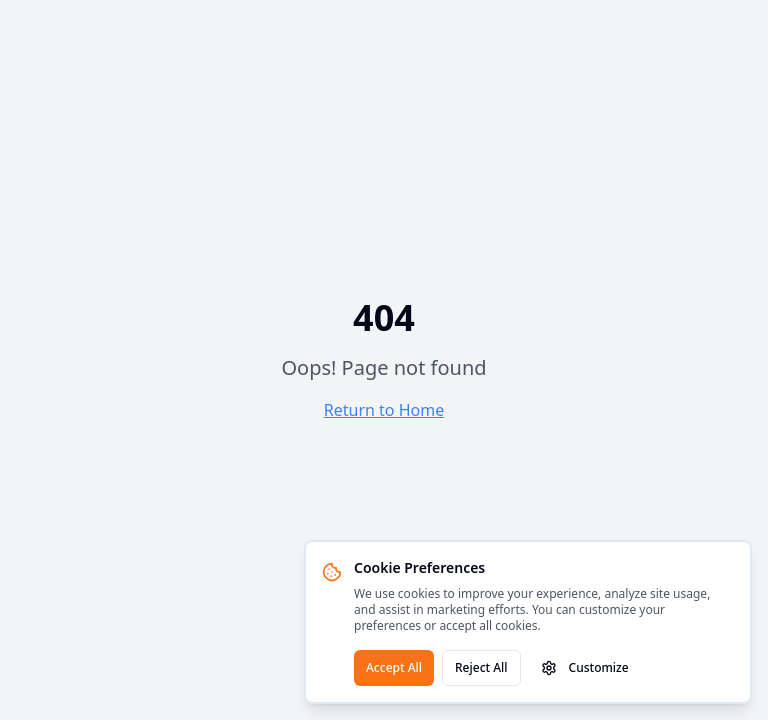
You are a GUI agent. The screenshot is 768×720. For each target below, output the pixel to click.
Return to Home (384, 410)
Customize (585, 667)
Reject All (481, 667)
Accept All (394, 667)
